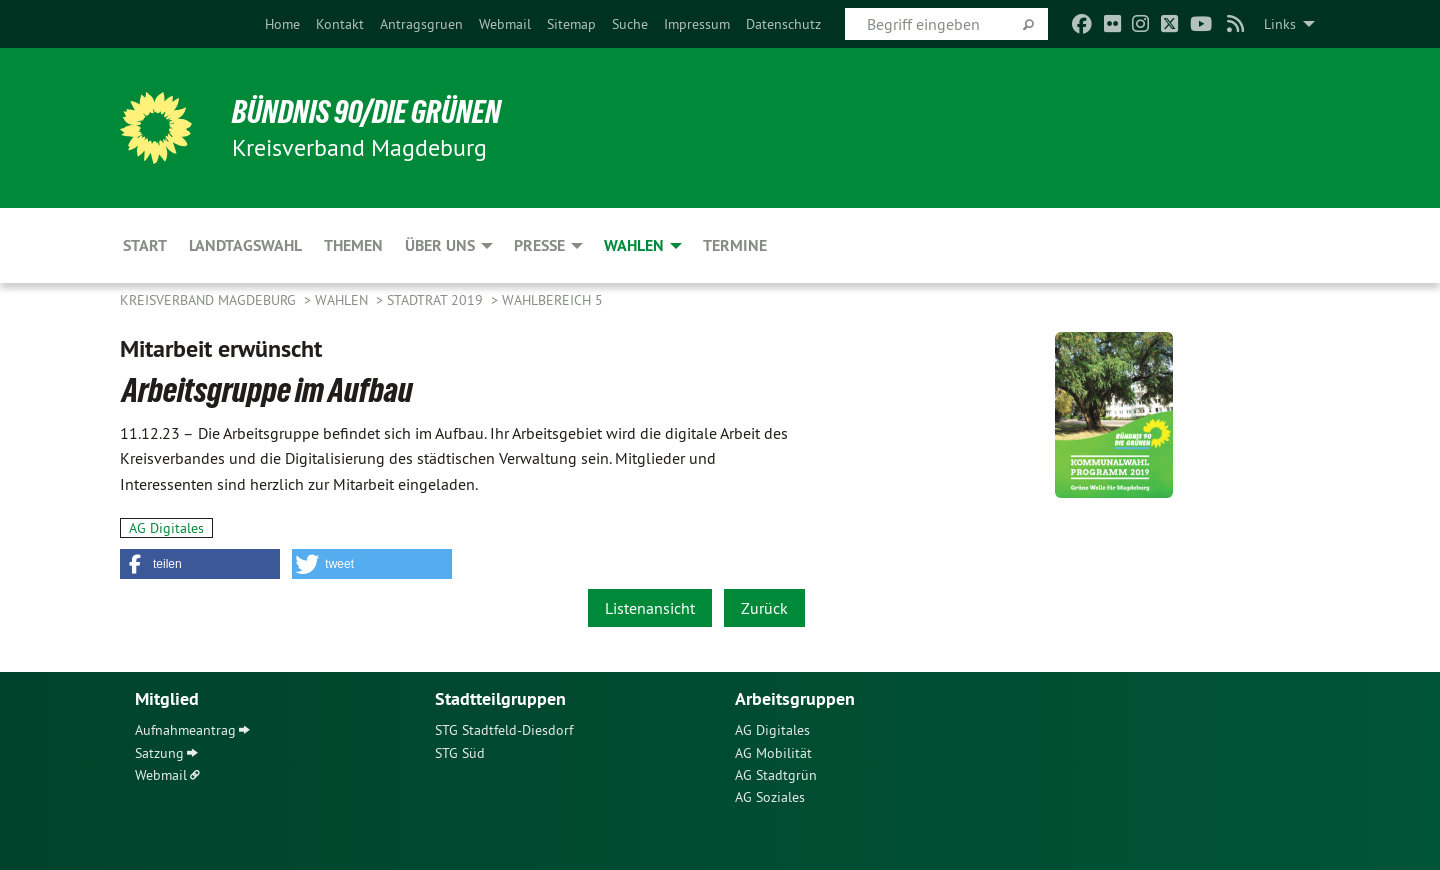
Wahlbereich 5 (552, 300)
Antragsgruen (421, 24)
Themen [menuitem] (353, 245)
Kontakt (340, 24)
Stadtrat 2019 (437, 300)
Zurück (764, 608)
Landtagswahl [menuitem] (245, 245)
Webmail (505, 24)
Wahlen (343, 300)
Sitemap (571, 24)
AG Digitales (166, 528)
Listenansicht (650, 608)
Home (282, 24)
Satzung (159, 753)
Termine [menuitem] (735, 245)
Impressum (697, 24)
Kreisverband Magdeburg (210, 300)
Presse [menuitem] (539, 245)
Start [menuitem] (145, 245)
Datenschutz (783, 24)
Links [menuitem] (1280, 24)
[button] (200, 564)
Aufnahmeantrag (185, 730)
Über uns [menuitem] (440, 245)
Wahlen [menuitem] (634, 245)
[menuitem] (282, 24)
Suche (630, 24)
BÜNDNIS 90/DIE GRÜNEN (366, 112)
